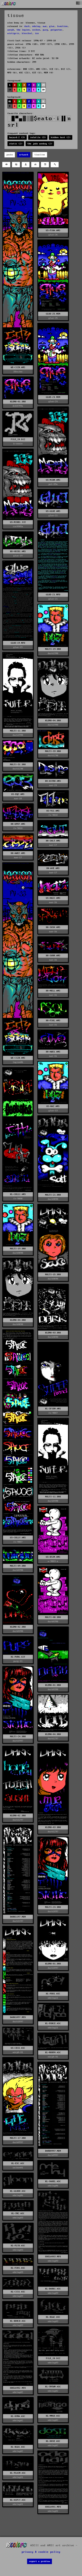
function (62, 26)
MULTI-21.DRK (53, 1195)
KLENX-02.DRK (18, 1627)
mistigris (13, 33)
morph (10, 30)
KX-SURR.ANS (53, 955)
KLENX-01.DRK (18, 401)
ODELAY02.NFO (18, 2388)
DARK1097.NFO (18, 2017)
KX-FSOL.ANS (53, 1020)
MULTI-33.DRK (53, 751)
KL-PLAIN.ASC (18, 2473)
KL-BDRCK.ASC (18, 2321)
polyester (56, 30)
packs (10, 155)
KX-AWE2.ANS (18, 853)
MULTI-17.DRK (18, 2138)
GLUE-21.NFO (53, 594)
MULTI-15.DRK (53, 1274)
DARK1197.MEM (18, 1917)
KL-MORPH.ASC (53, 2052)
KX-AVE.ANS (53, 868)
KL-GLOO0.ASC (18, 2191)
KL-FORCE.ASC (53, 2023)
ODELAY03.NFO (53, 2256)
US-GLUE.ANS (53, 511)
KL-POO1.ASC (53, 1993)
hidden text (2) (60, 137)
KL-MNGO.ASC (53, 2416)
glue (52, 26)
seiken (36, 30)
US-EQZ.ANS (17, 794)
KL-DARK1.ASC (53, 2289)
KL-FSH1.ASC (18, 2268)
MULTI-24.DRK (18, 1736)
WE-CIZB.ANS (18, 367)
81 (10, 101)
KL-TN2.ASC (17, 2213)
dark (27, 26)
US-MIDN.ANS (53, 480)
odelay (36, 26)
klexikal (27, 33)
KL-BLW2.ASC (53, 2317)
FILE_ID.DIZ (18, 439)
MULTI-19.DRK (53, 649)
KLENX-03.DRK (53, 1333)
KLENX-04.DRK (53, 720)
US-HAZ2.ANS (53, 898)
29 (43, 85)
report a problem (39, 2561)
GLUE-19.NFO (18, 643)
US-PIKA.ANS (53, 230)
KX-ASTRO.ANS (53, 781)
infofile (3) (38, 137)
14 (10, 90)
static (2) (15, 144)
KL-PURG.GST (18, 1657)
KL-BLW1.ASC (18, 2447)
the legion (23, 30)
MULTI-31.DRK (18, 764)
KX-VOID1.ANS (18, 551)
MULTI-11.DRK (18, 731)
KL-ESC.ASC (17, 2163)
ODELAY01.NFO (53, 2507)
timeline (40, 155)
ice (37, 33)
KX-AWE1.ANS (53, 1052)
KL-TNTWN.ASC (53, 2386)
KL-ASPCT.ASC (18, 2500)
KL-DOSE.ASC (53, 2441)
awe (45, 26)
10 (43, 90)
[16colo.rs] (9, 4)
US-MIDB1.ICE (18, 522)
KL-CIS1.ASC (18, 2292)
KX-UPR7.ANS (18, 824)
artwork (23, 155)
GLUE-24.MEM (53, 397)
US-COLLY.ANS (18, 1537)
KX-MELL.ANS (53, 991)
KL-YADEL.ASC (53, 2181)
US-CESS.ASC (18, 2048)
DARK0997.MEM (53, 2151)
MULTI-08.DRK (53, 1617)
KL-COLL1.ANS (18, 1194)
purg (45, 30)
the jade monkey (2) (39, 144)
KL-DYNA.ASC (18, 2416)
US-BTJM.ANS (53, 1557)
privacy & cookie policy (41, 2552)
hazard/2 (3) (17, 137)
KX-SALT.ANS (53, 841)
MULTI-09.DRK (18, 1566)
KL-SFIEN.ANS (53, 1408)
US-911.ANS (53, 811)
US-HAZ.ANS (53, 1106)
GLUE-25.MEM (53, 314)
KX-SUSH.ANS (53, 927)
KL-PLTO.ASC (18, 2245)
